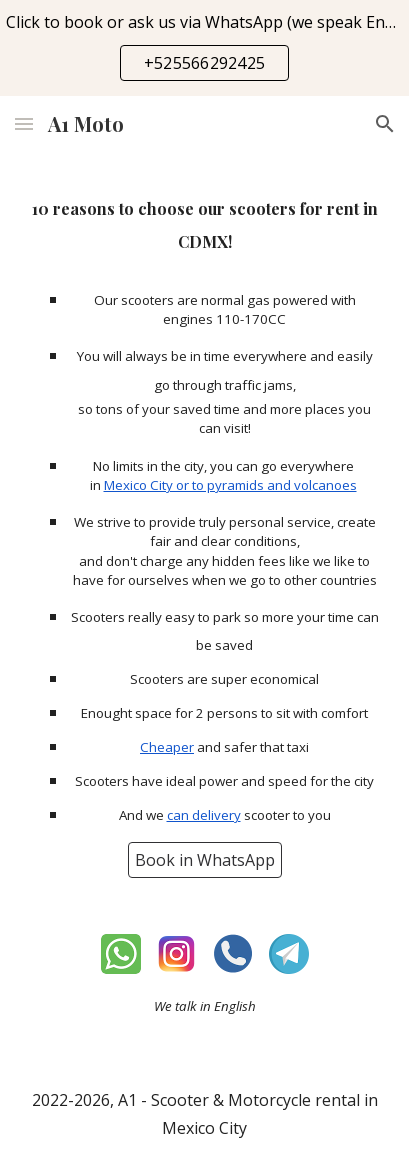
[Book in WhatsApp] (205, 860)
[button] (24, 123)
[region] (204, 48)
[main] (204, 223)
